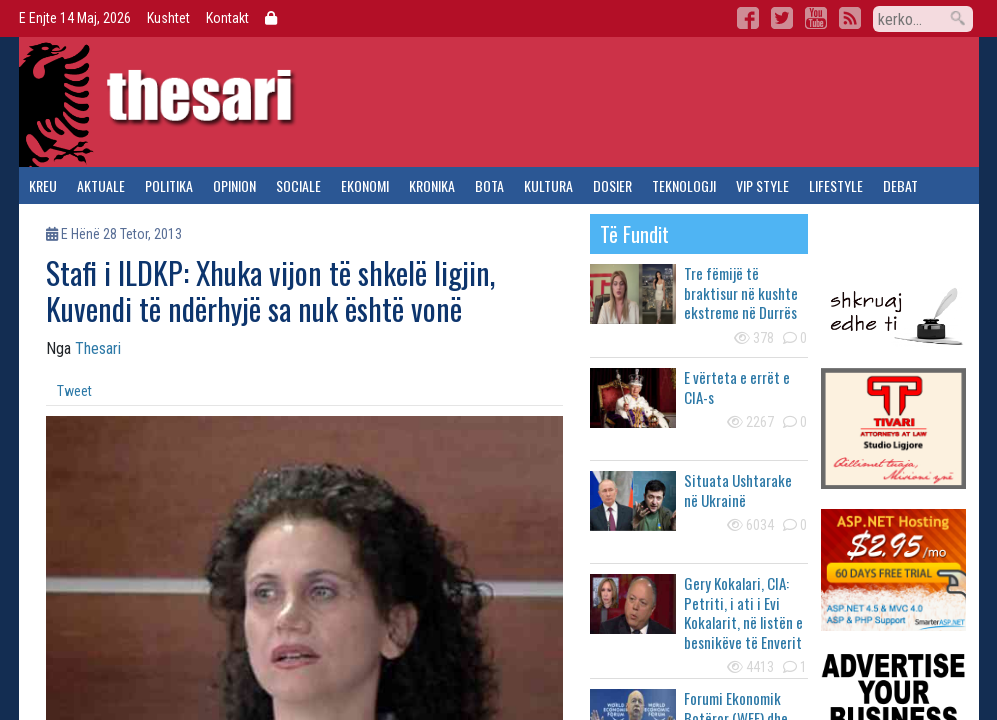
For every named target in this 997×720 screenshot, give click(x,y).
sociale (298, 185)
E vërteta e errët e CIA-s (737, 387)
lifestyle (836, 185)
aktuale (101, 185)
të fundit (634, 234)
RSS (850, 18)
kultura (548, 185)
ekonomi (365, 185)
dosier (612, 185)
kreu (43, 185)
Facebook (748, 18)
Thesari (98, 348)
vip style (762, 185)
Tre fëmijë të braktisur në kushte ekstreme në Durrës (741, 292)
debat (900, 185)
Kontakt (227, 18)
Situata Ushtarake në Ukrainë (738, 490)
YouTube (816, 18)
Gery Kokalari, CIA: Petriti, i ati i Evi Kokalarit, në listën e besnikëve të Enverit (743, 612)
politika (169, 185)
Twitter (782, 18)
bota (489, 185)
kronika (432, 185)
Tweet (74, 391)
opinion (234, 185)
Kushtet (168, 18)
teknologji (684, 185)
